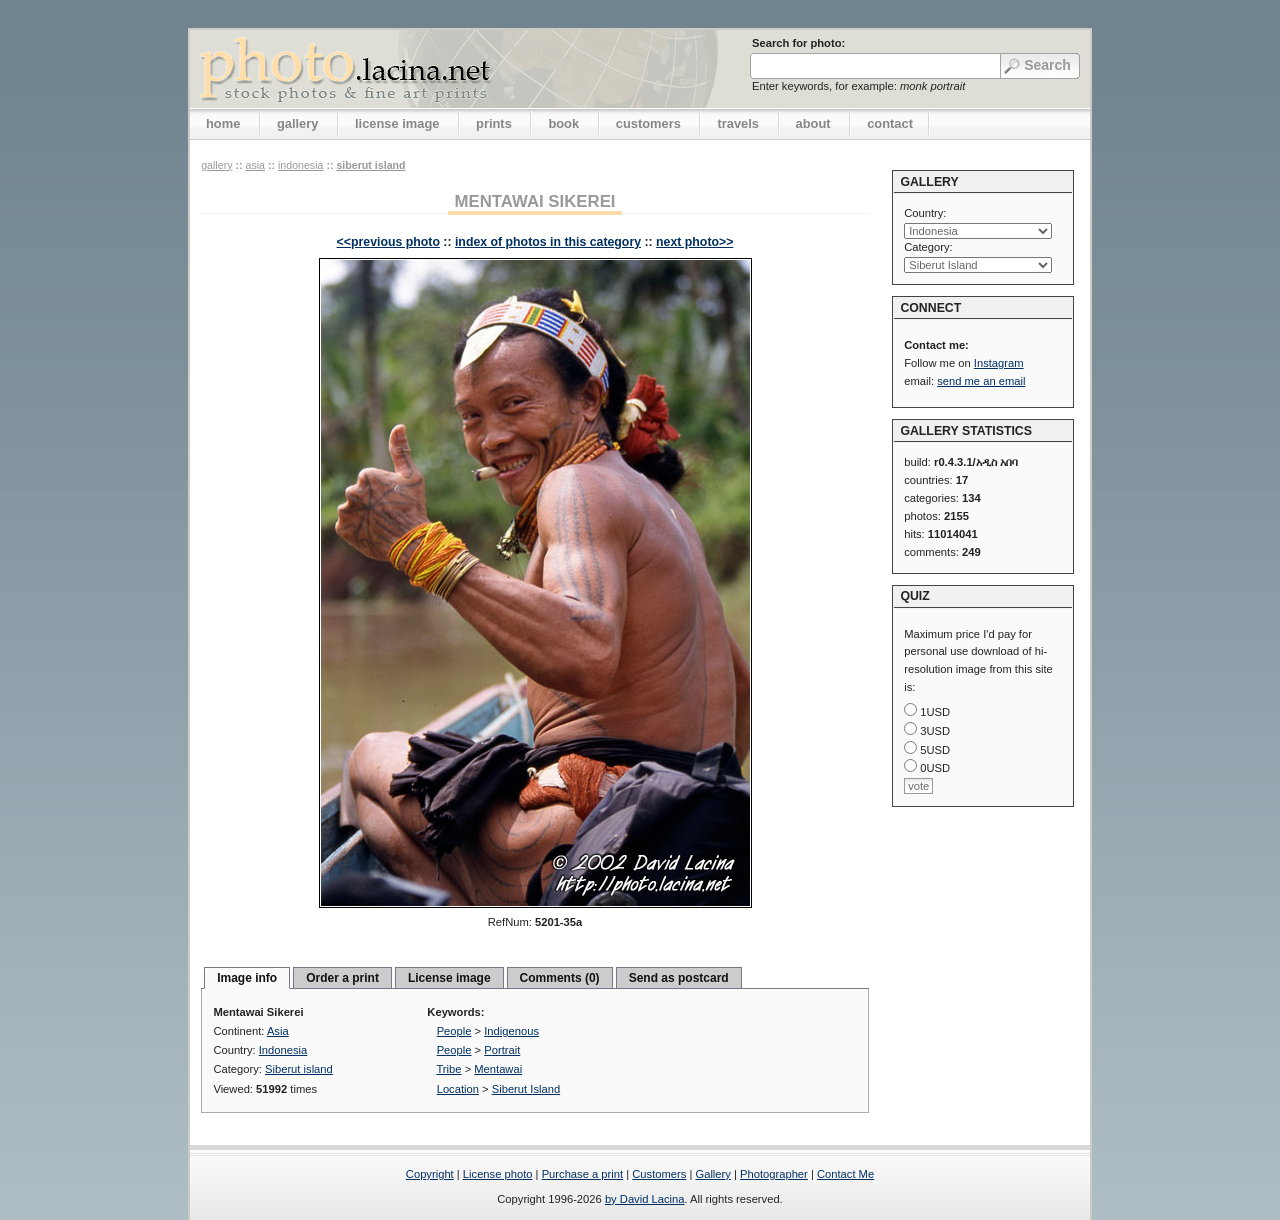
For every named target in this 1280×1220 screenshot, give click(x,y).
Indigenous (511, 1031)
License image (449, 978)
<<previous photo (388, 242)
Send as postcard (679, 978)
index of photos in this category (548, 242)
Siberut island (370, 165)
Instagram (999, 363)
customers (648, 123)
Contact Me (845, 1174)
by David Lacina (645, 1199)
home (223, 123)
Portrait (502, 1050)
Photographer (774, 1174)
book (563, 123)
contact (890, 123)
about (813, 123)
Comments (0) (560, 978)
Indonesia (301, 165)
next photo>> (694, 242)
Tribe (448, 1069)
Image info (247, 978)
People (454, 1031)
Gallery (712, 1174)
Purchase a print (582, 1174)
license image (397, 123)
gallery (298, 123)
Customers (659, 1174)
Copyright (430, 1174)
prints (494, 123)
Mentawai (498, 1069)
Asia (255, 165)
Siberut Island (526, 1089)
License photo (498, 1174)
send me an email (981, 381)
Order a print (342, 978)
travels (738, 123)
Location (458, 1089)
